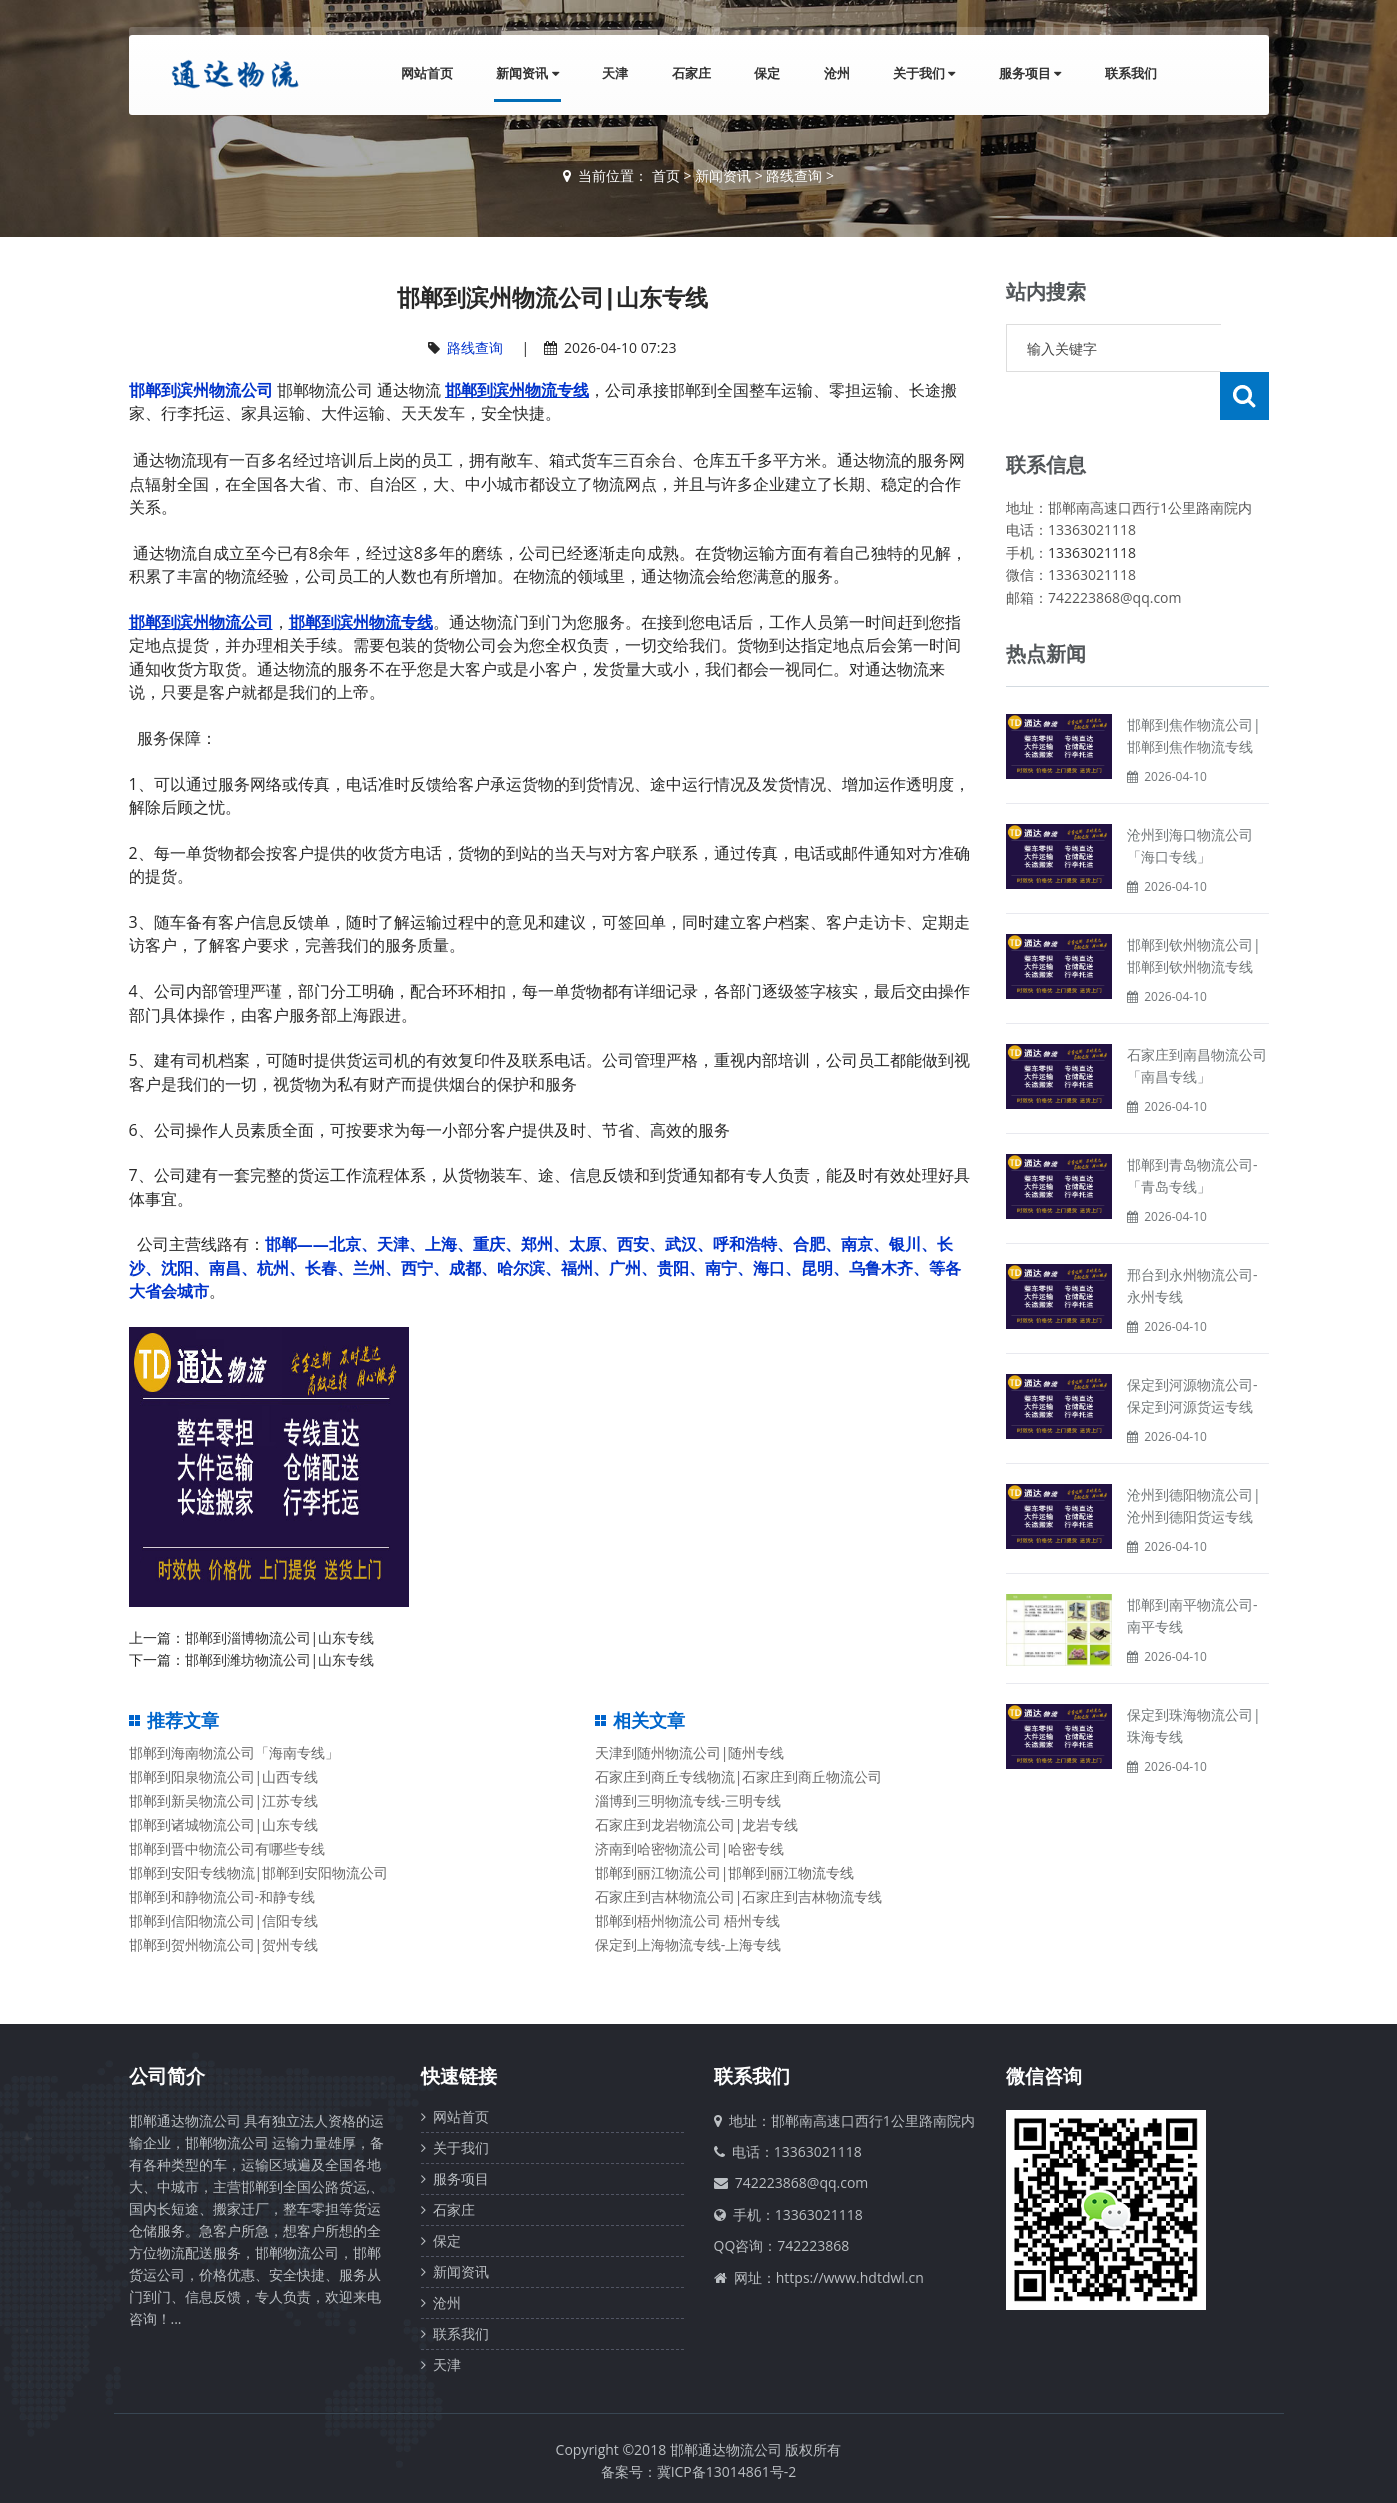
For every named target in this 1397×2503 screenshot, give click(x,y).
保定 (765, 74)
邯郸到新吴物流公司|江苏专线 (224, 1800)
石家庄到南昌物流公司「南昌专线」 (1197, 1017)
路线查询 (794, 175)
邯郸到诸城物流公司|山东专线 (224, 1824)
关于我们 (923, 74)
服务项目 (1029, 74)
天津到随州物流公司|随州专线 (690, 1752)
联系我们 (1131, 74)
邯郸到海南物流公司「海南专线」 (234, 1752)
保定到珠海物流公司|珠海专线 (1194, 1677)
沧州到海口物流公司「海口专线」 (1190, 797)
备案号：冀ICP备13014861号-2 (699, 2471)
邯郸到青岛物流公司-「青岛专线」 (1192, 1127)
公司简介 (167, 2076)
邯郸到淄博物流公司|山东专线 (280, 1637)
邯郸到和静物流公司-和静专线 (222, 1896)
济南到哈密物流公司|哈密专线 (690, 1848)
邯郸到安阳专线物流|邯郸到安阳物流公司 (259, 1872)
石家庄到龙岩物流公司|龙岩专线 (697, 1824)
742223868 (813, 2245)
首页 (666, 175)
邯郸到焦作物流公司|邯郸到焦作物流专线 (1194, 687)
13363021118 (1092, 504)
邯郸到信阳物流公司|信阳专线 (224, 1920)
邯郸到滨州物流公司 (201, 390)
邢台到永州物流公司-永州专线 (1192, 1237)
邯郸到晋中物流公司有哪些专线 (227, 1848)
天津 (612, 74)
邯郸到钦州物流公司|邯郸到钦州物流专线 (1194, 907)
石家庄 (688, 74)
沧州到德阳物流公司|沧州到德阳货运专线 (1194, 1457)
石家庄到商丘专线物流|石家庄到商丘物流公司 (739, 1776)
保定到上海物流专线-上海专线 (688, 1944)
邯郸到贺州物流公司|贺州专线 (224, 1944)
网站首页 (422, 74)
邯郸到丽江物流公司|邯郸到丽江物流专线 (725, 1872)
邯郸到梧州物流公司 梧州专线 (688, 1920)
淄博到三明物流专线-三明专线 (688, 1800)
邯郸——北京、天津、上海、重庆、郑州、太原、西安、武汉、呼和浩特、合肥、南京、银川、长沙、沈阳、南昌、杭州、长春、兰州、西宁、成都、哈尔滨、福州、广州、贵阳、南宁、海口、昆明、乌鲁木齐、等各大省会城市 (545, 1267)
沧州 (835, 74)
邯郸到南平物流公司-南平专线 (1192, 1567)
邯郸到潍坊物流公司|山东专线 (280, 1659)
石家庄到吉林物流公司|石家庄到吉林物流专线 (739, 1896)
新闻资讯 (523, 74)
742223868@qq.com (802, 2182)
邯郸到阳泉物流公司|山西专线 (224, 1776)
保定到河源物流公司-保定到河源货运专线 (1192, 1347)
